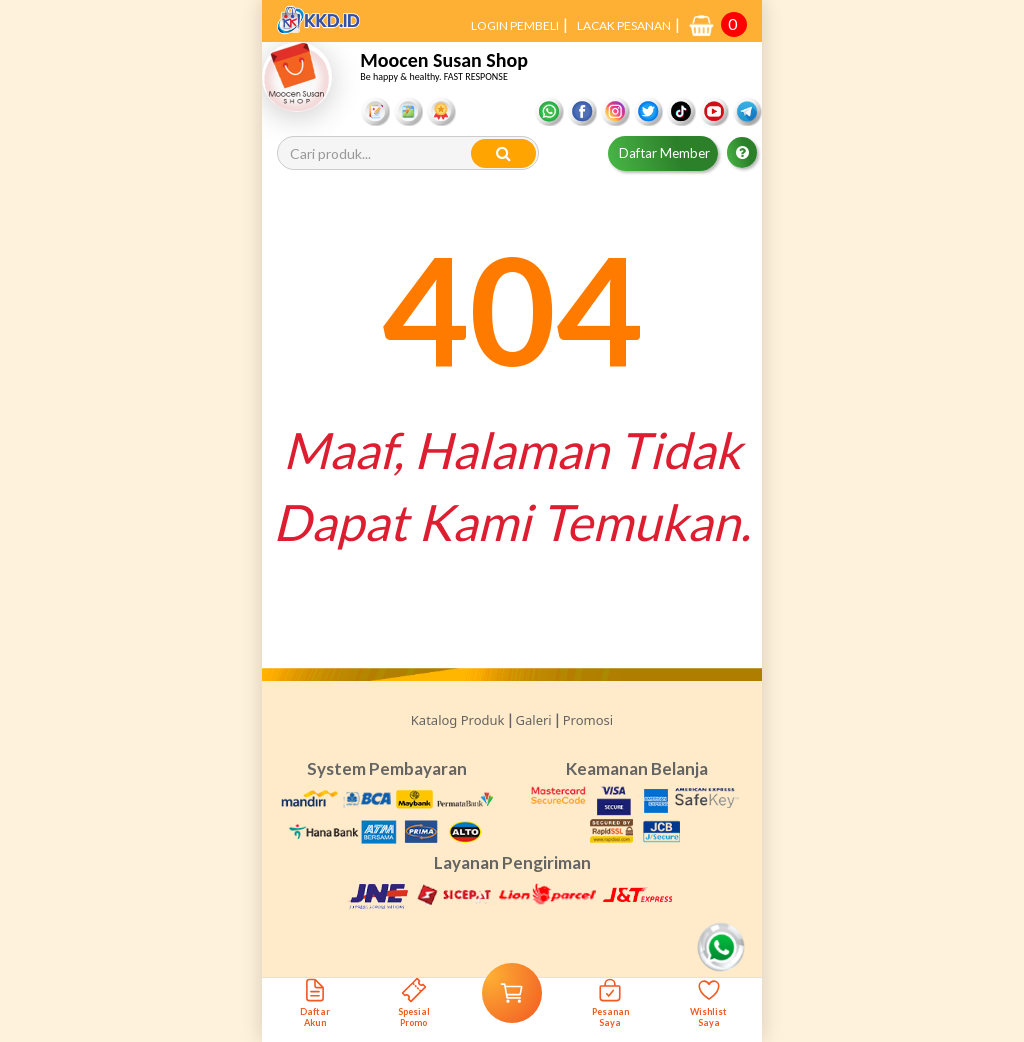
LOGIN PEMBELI (515, 25)
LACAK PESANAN (624, 25)
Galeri (534, 720)
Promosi (588, 720)
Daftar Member (664, 153)
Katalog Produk (458, 720)
